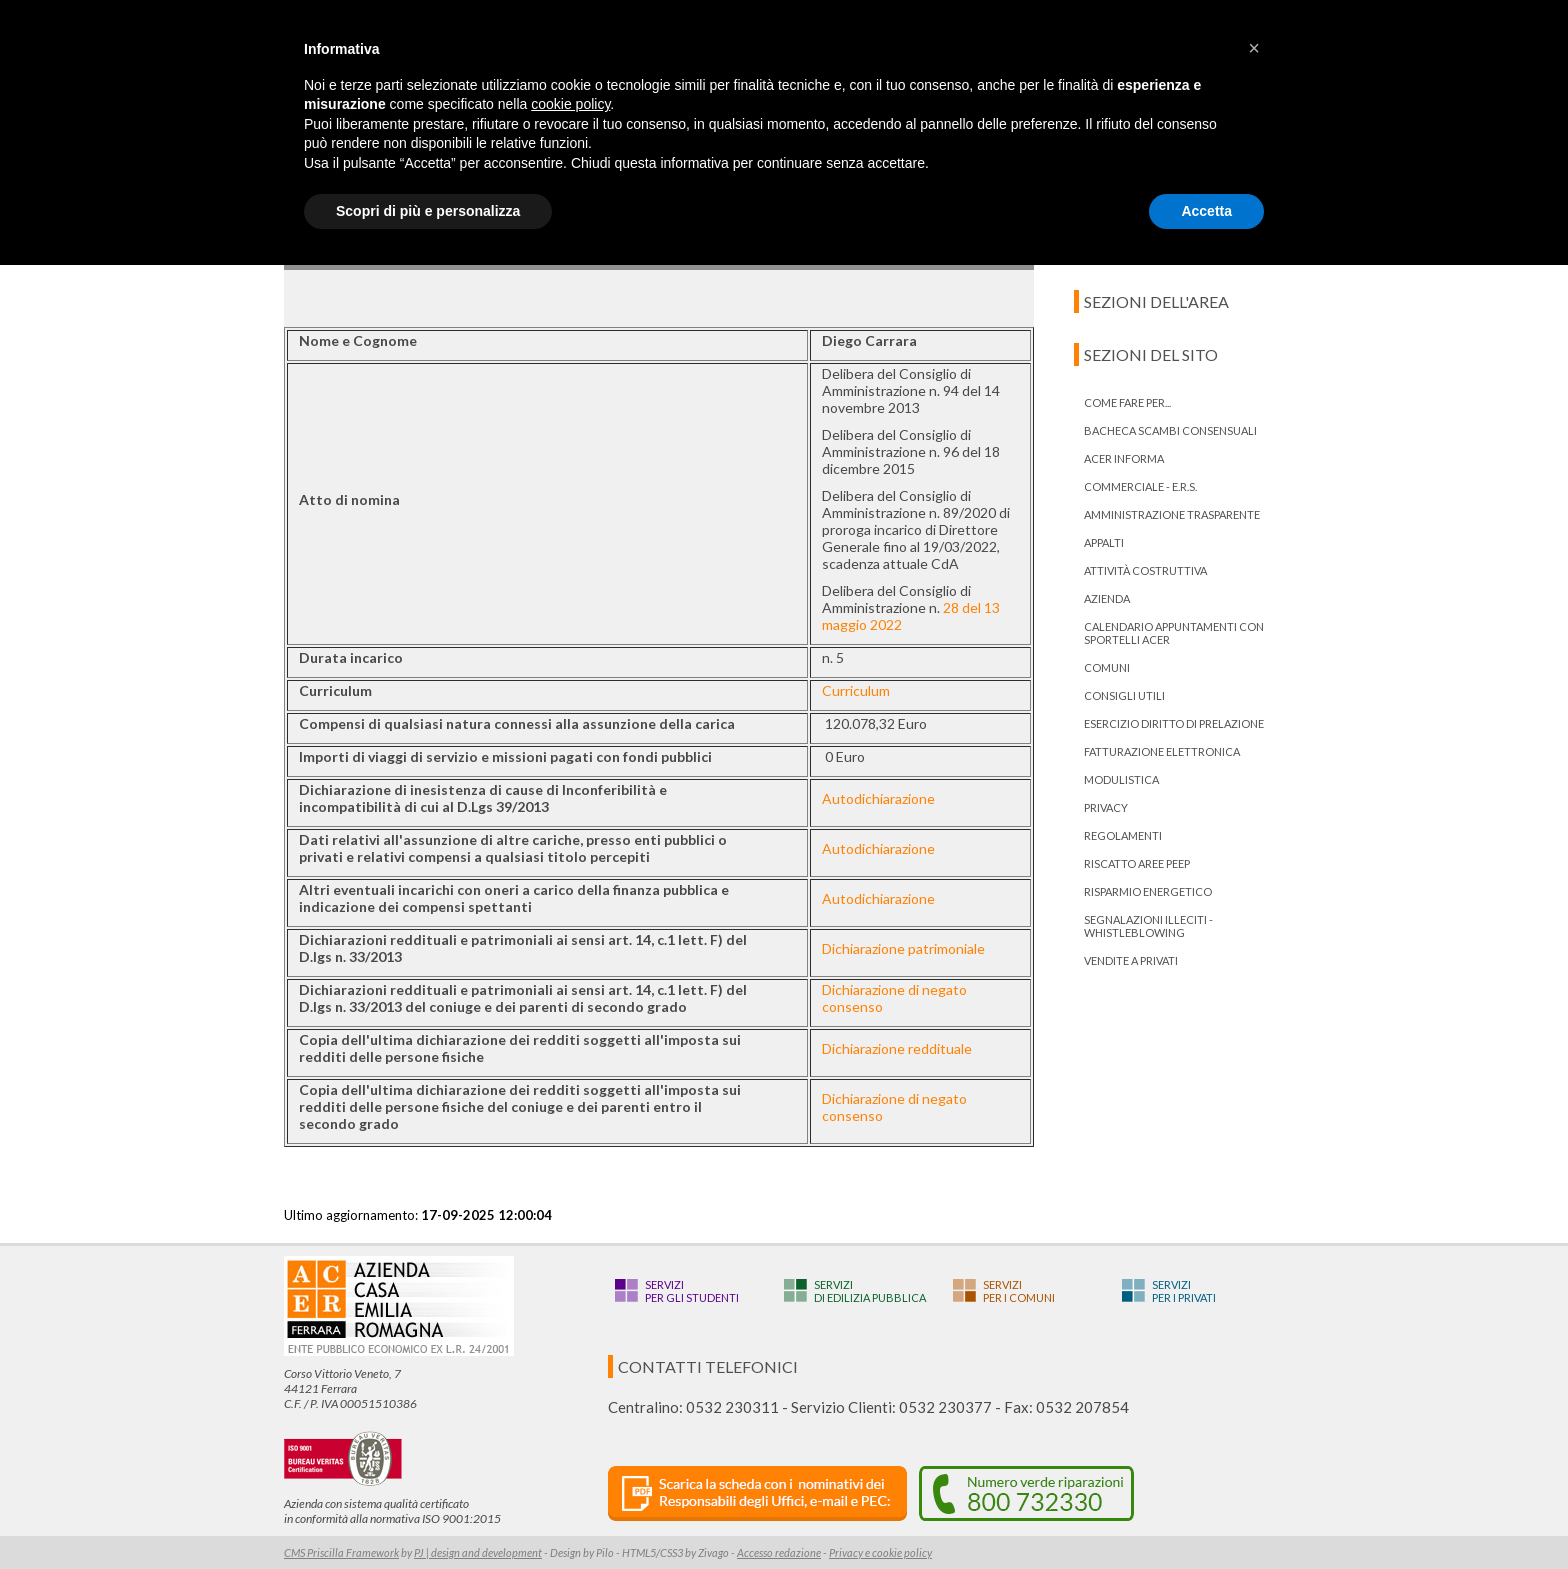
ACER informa (1124, 458)
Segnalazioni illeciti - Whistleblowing (1148, 926)
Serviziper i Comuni (1019, 1291)
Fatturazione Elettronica (1162, 751)
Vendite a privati (1131, 960)
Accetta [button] (1206, 211)
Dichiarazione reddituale (897, 1048)
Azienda (1107, 598)
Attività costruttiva (1145, 570)
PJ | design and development (478, 1552)
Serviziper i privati (1184, 1291)
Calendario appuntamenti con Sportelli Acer (1174, 633)
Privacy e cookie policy (880, 1552)
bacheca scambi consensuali (1170, 430)
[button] (1254, 48)
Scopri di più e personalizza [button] (428, 211)
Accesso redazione (779, 1552)
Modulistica (1121, 779)
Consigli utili (1124, 695)
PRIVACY (1106, 807)
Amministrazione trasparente (1172, 514)
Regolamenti (1123, 835)
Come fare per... (1127, 402)
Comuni (1107, 667)
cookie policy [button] (570, 104)
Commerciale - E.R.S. (1140, 486)
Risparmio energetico (1148, 891)
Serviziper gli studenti (692, 1291)
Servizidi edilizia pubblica (870, 1291)
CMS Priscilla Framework (341, 1552)
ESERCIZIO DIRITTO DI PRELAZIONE (1174, 723)
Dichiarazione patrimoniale (903, 948)
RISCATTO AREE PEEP (1137, 863)
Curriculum (856, 690)
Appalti (1104, 542)
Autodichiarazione (878, 798)
